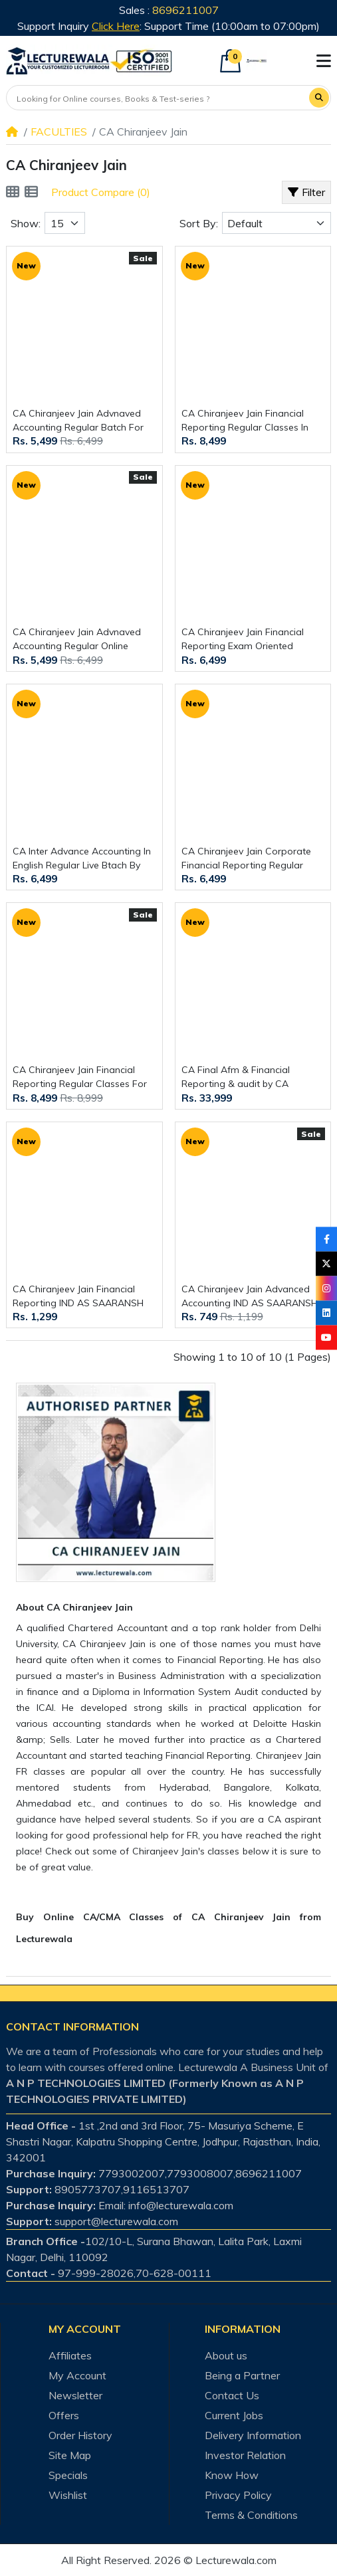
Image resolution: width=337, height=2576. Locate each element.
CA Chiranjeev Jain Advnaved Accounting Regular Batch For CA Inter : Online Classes (78, 421)
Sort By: (198, 223)
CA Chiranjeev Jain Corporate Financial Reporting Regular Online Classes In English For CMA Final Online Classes (246, 858)
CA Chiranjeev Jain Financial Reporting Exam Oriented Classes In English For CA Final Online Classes (248, 639)
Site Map (70, 2455)
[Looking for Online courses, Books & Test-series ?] (158, 99)
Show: (26, 223)
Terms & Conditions (251, 2515)
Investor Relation (245, 2455)
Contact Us (232, 2395)
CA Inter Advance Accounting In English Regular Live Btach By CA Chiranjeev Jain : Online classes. (82, 858)
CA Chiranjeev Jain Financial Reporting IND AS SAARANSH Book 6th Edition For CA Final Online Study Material (78, 1296)
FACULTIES (59, 131)
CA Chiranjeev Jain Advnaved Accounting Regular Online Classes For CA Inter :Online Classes (77, 639)
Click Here (116, 26)
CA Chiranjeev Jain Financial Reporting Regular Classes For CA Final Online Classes (80, 1077)
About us (226, 2355)
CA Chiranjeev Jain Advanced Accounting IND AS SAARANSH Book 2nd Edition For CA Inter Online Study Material (249, 1296)
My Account (77, 2375)
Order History (80, 2435)
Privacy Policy (238, 2495)
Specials (68, 2475)
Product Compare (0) (100, 192)
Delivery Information (253, 2435)
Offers (64, 2415)
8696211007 (185, 10)
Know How (232, 2475)
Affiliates (70, 2355)
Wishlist (68, 2495)
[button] (323, 60)
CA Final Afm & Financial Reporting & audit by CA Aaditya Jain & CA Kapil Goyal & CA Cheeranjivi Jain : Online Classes (251, 1077)
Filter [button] (306, 192)
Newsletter (75, 2395)
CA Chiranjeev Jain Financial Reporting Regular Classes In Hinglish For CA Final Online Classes (244, 421)
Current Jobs (234, 2415)
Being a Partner (242, 2375)
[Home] (12, 131)
